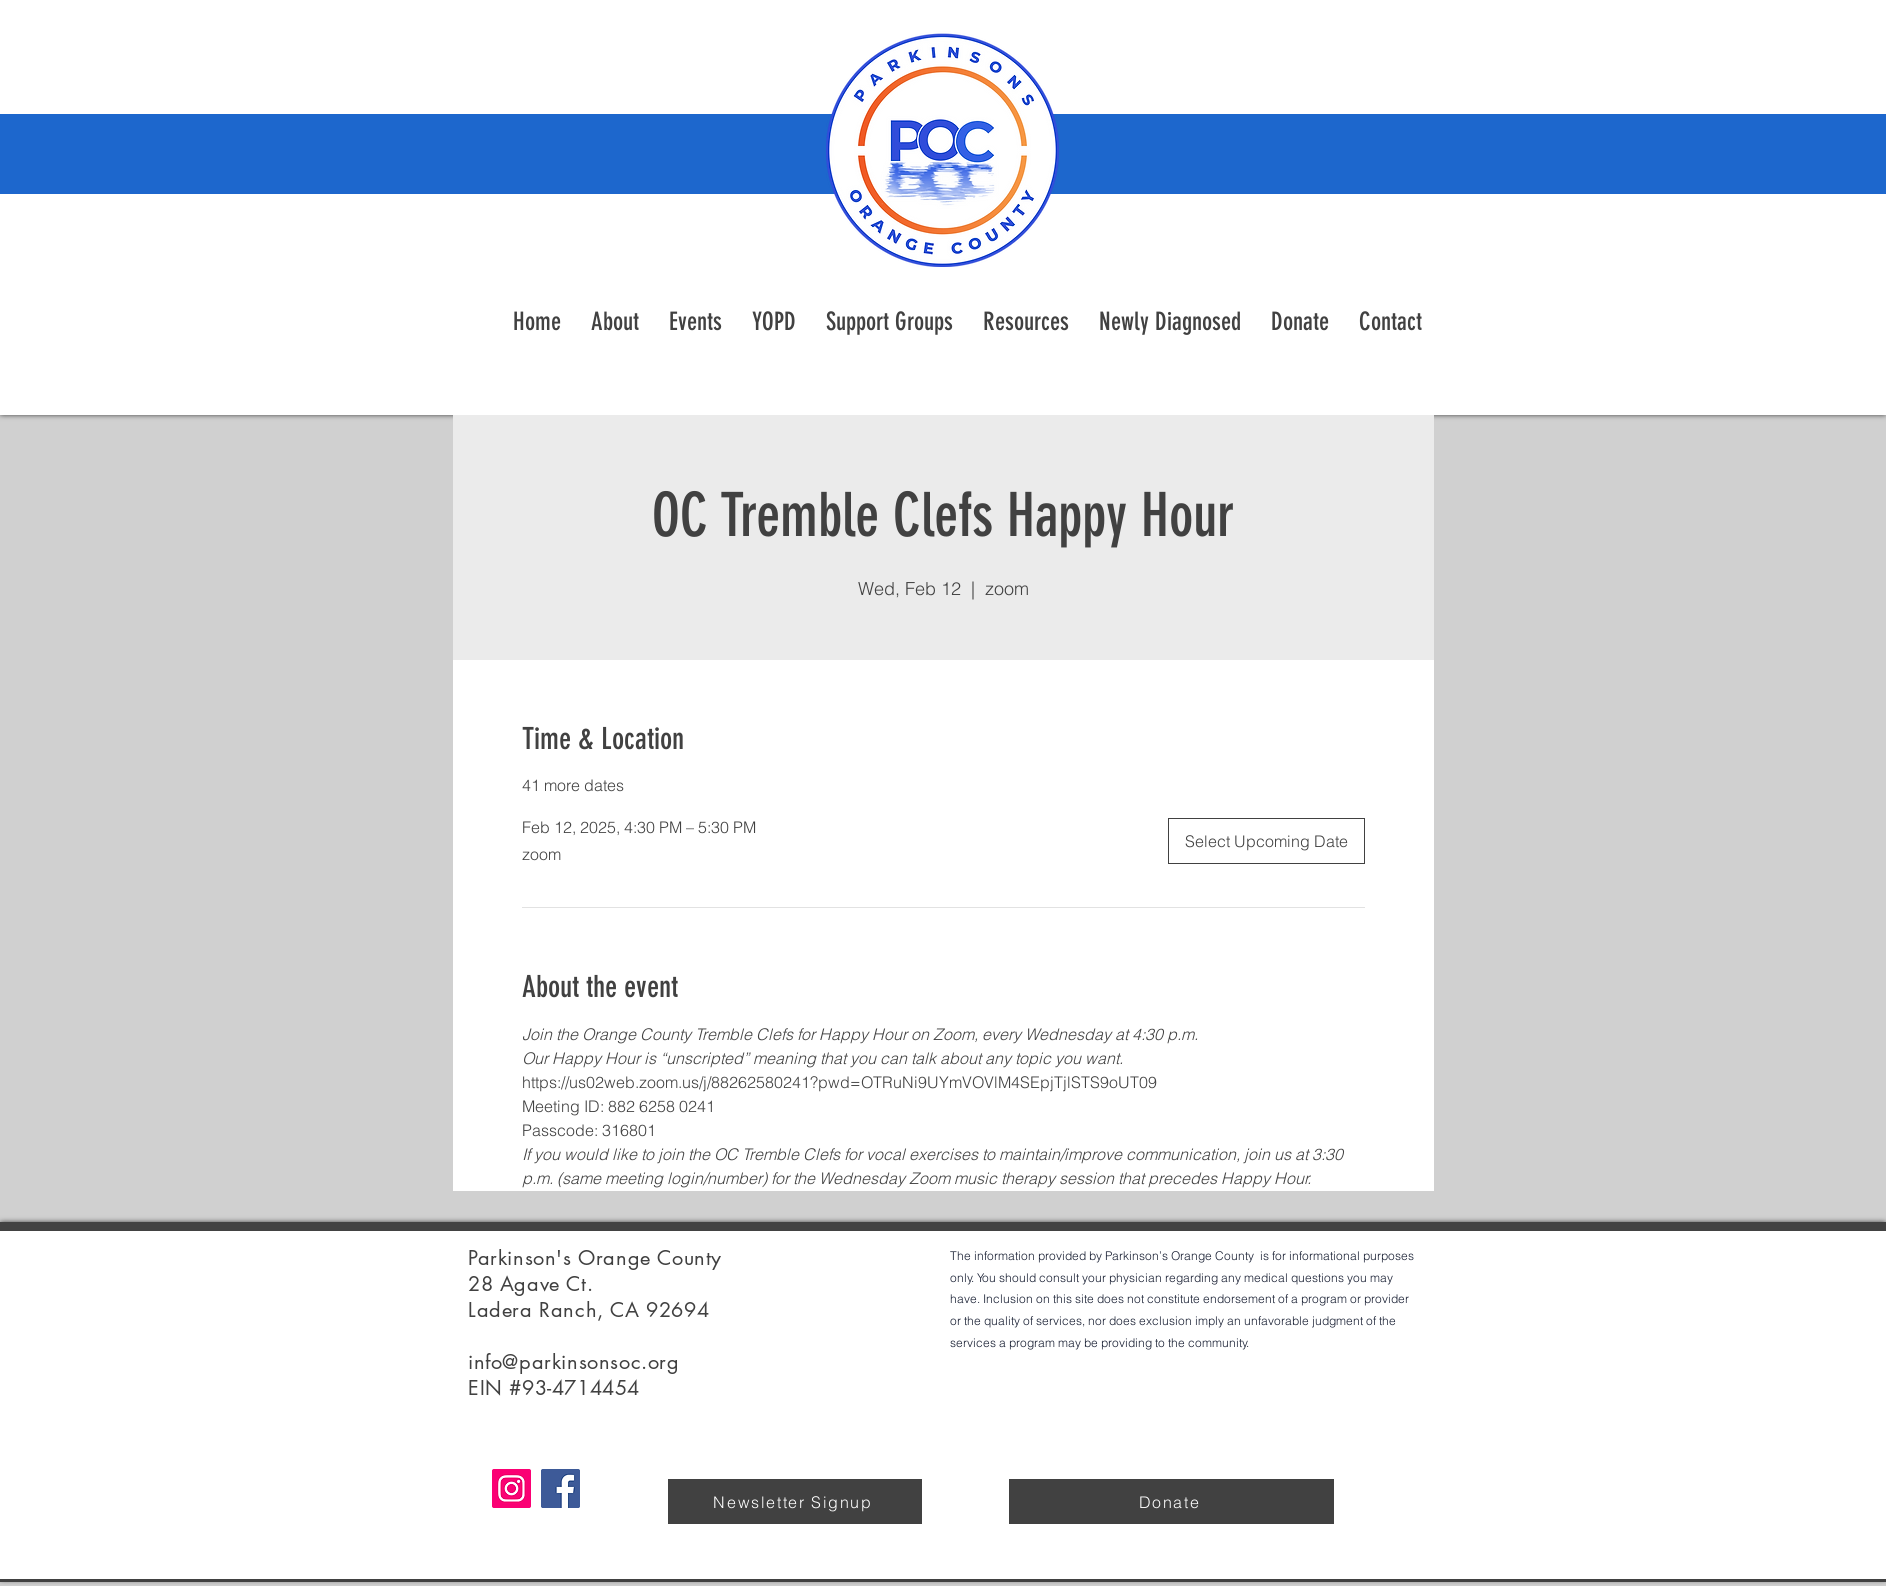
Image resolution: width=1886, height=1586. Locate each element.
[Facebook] (560, 1488)
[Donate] (1171, 1501)
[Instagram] (511, 1488)
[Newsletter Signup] (795, 1501)
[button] (1026, 322)
